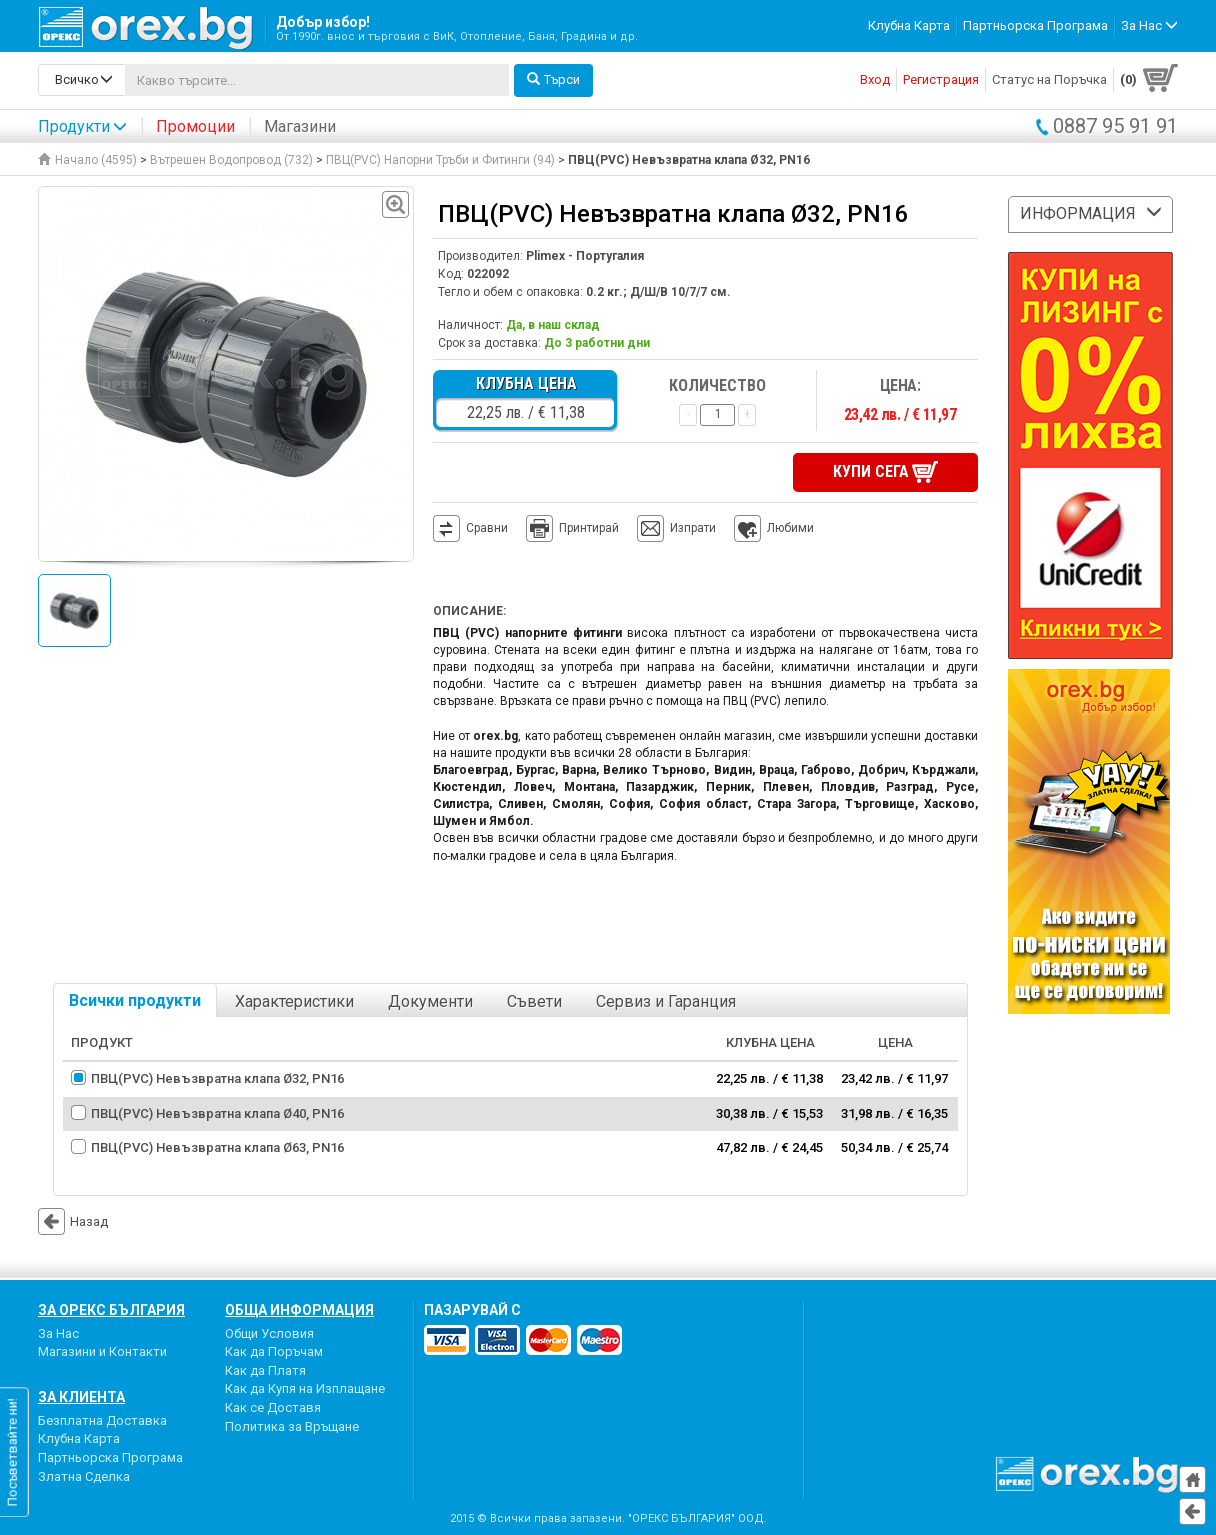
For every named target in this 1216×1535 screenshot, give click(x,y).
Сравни (487, 528)
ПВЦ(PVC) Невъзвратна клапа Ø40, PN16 (217, 1113)
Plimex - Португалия (585, 256)
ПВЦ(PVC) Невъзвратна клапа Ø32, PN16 (217, 1078)
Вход (875, 79)
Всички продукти (135, 1000)
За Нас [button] (1149, 25)
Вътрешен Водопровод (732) (231, 160)
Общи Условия (269, 1333)
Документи (430, 1001)
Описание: (469, 611)
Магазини (300, 126)
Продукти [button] (82, 126)
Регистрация (941, 79)
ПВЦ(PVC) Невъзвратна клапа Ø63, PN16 (217, 1147)
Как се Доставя (273, 1407)
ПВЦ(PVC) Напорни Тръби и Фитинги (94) (440, 160)
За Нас (58, 1333)
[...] (317, 80)
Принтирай (572, 529)
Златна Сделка (84, 1476)
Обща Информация (299, 1310)
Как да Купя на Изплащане (305, 1388)
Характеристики (294, 1001)
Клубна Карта (909, 25)
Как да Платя (265, 1370)
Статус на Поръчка (1049, 79)
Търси (553, 79)
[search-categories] (82, 80)
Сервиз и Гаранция (666, 1001)
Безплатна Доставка (102, 1420)
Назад (73, 1221)
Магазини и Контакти (102, 1351)
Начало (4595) (87, 160)
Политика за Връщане (292, 1426)
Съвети (534, 1001)
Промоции (195, 126)
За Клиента (81, 1397)
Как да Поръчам (274, 1351)
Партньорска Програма (1035, 25)
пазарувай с (472, 1310)
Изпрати (693, 528)
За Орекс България (111, 1310)
